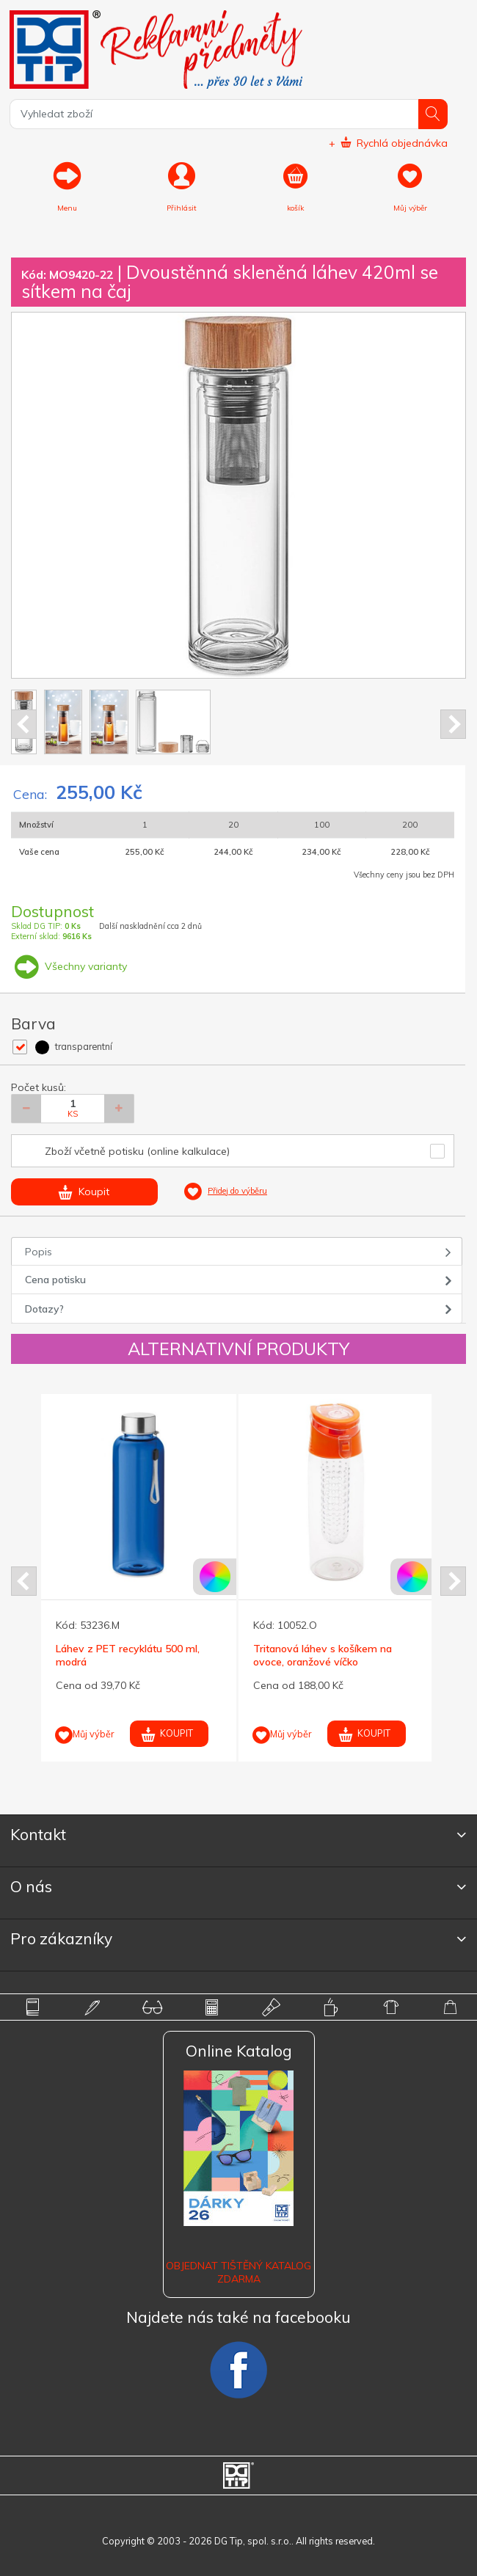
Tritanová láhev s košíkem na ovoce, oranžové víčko (322, 1655)
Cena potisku (55, 1279)
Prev (24, 724)
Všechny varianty (69, 966)
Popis (38, 1251)
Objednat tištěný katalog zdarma (238, 2272)
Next (453, 724)
